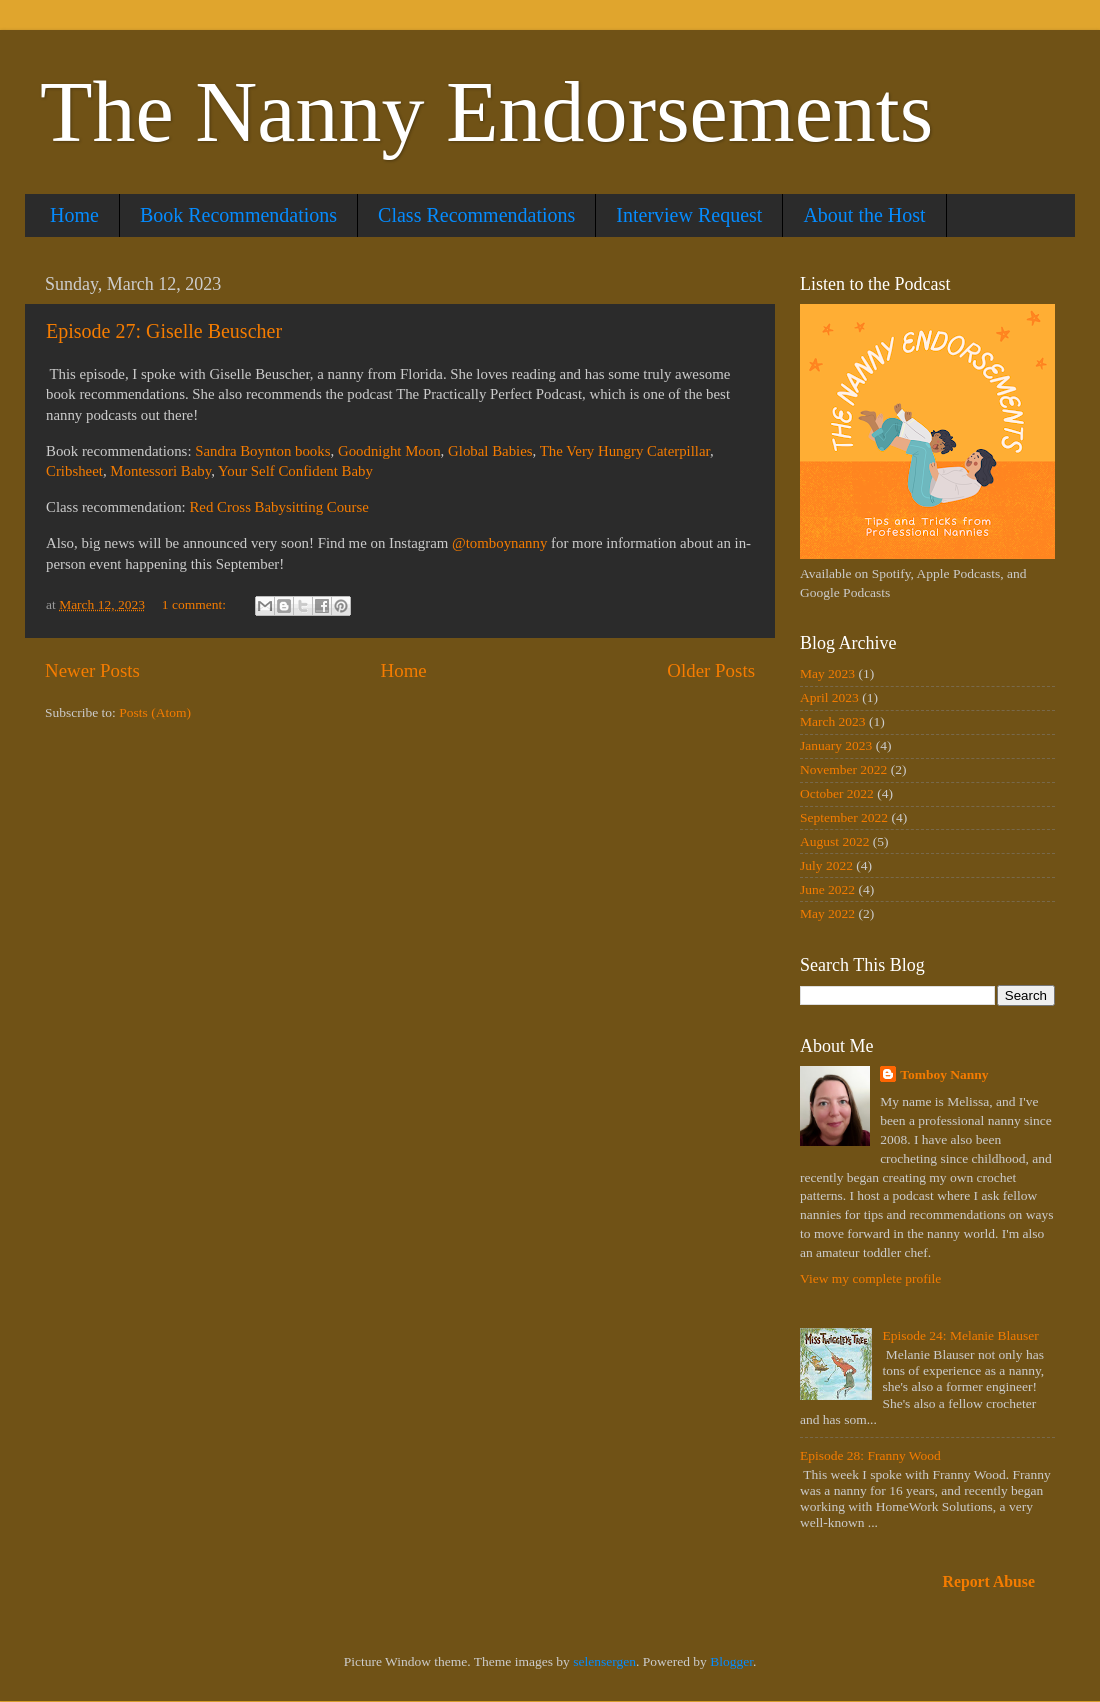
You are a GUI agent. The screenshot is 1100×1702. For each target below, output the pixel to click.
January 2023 (836, 745)
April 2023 (829, 697)
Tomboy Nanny (944, 1074)
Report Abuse (989, 1581)
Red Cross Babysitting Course (278, 507)
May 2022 (827, 913)
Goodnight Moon (389, 451)
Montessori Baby (160, 471)
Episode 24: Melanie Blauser (960, 1335)
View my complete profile (870, 1278)
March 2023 (833, 721)
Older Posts (711, 670)
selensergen (604, 1661)
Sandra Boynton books (262, 451)
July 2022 (826, 865)
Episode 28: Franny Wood (870, 1455)
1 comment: (196, 604)
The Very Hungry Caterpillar (625, 451)
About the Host (864, 215)
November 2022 (843, 769)
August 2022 (834, 841)
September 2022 (844, 817)
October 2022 (837, 793)
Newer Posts (92, 670)
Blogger (731, 1661)
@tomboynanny (499, 543)
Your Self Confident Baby (295, 471)
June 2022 (827, 889)
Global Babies (490, 451)
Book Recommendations (238, 215)
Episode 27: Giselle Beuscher (164, 331)
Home (74, 215)
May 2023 (827, 673)
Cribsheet (74, 471)
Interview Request (689, 215)
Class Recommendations (476, 215)
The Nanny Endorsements (486, 112)
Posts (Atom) (155, 712)
